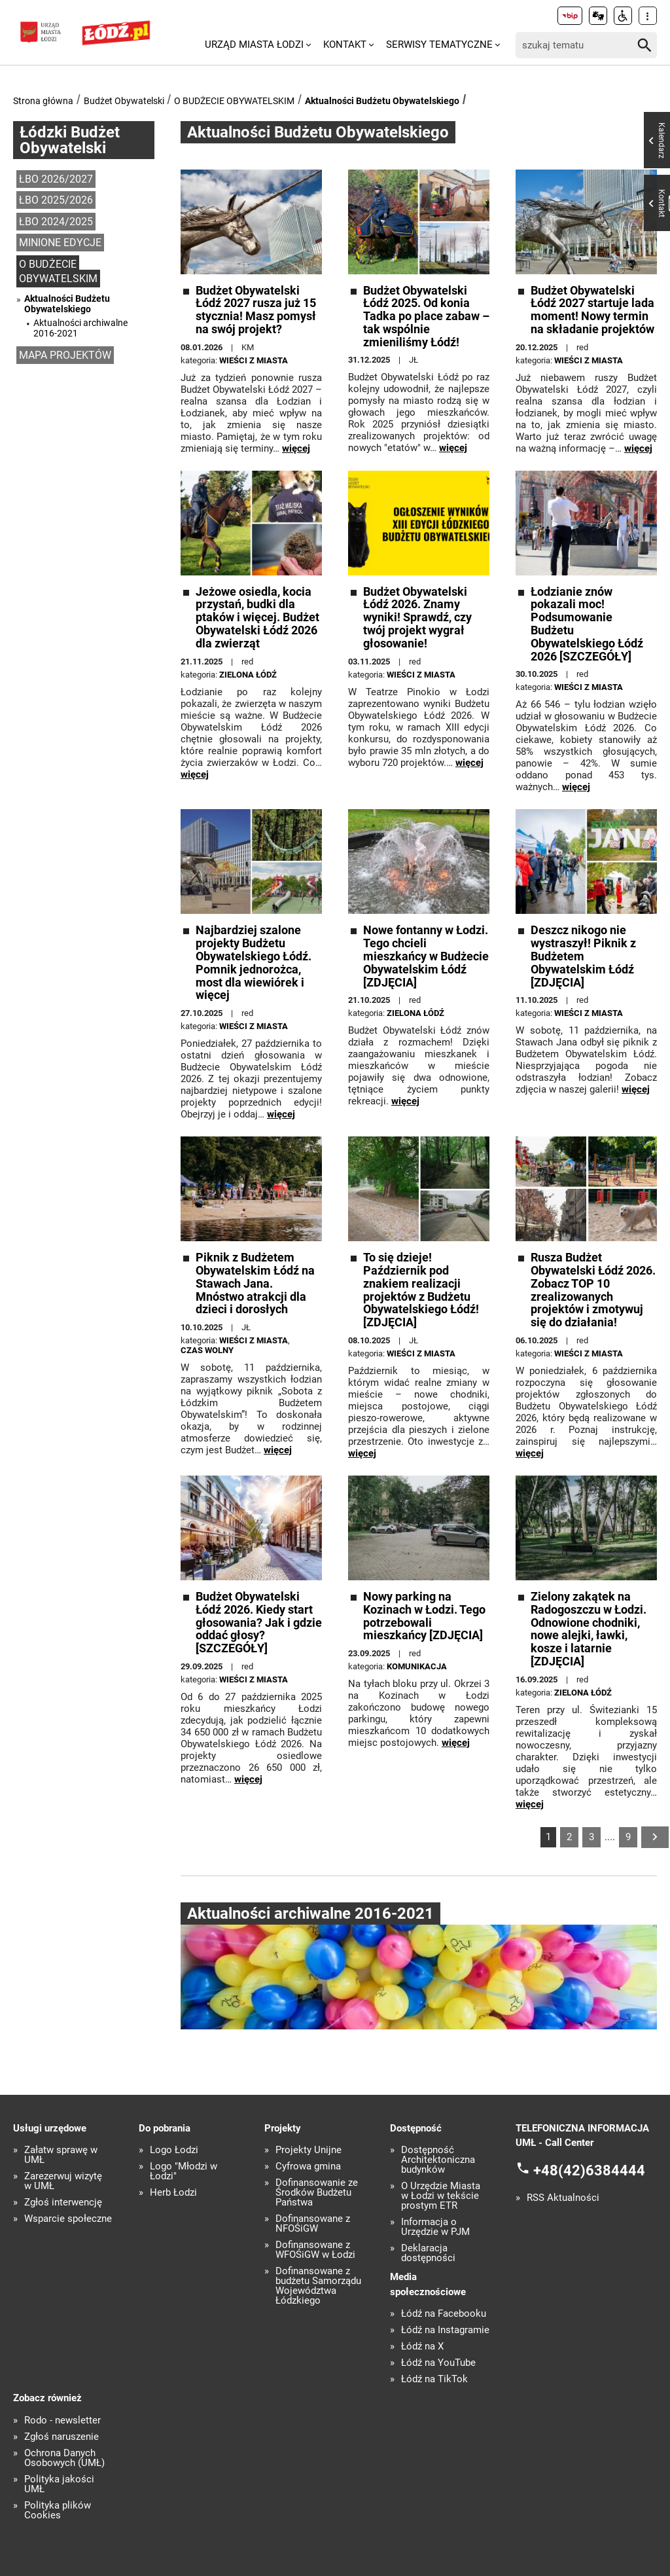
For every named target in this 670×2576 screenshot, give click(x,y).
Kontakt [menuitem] (344, 44)
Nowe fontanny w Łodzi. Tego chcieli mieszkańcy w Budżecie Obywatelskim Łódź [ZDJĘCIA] (426, 956)
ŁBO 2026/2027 (56, 179)
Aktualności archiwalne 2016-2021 (80, 327)
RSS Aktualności (563, 2198)
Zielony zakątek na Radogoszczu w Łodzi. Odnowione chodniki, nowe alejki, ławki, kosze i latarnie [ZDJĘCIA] (588, 1629)
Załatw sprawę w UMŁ (60, 2155)
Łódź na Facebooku (443, 2314)
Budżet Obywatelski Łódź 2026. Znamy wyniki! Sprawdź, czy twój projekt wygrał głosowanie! (417, 617)
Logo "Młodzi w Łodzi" (183, 2171)
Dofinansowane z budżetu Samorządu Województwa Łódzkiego (318, 2286)
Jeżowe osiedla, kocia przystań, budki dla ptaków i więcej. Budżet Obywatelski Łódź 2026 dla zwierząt (257, 617)
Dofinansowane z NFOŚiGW (312, 2224)
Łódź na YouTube (438, 2363)
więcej (296, 448)
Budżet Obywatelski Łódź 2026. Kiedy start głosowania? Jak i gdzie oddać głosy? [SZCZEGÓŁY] (259, 1622)
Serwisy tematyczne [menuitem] (439, 44)
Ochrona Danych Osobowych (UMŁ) (64, 2458)
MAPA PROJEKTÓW (65, 355)
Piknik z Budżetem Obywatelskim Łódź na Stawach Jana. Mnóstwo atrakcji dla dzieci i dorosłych (255, 1283)
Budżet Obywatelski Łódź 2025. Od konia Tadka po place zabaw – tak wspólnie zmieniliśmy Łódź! (426, 316)
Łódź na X (422, 2346)
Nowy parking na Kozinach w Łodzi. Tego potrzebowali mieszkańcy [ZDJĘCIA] (424, 1616)
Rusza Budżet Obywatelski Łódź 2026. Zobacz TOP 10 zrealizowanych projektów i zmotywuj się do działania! (593, 1290)
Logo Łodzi (174, 2150)
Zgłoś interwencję (63, 2202)
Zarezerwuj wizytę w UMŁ (63, 2181)
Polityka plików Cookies (57, 2510)
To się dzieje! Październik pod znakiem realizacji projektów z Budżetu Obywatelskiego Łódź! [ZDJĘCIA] (421, 1290)
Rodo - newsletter (62, 2420)
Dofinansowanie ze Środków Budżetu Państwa (316, 2192)
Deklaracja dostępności (428, 2253)
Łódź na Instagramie (445, 2330)
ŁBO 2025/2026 (56, 200)
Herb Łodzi (173, 2193)
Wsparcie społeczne (68, 2219)
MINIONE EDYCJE (60, 242)
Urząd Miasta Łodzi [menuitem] (254, 44)
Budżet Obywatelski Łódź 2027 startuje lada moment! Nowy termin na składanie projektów (592, 310)
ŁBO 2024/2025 (56, 221)
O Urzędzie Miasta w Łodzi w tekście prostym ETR (440, 2196)
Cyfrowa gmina (308, 2166)
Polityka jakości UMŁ (59, 2484)
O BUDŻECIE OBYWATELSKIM (234, 101)
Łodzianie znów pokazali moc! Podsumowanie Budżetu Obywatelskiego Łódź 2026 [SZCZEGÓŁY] (587, 624)
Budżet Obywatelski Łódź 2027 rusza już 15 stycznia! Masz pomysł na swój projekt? (256, 310)
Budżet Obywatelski (124, 101)
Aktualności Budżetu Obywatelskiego (382, 101)
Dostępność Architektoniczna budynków (438, 2160)
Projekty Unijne (308, 2150)
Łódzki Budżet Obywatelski (70, 140)
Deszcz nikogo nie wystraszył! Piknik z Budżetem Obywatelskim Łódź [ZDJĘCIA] (583, 956)
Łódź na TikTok (434, 2379)
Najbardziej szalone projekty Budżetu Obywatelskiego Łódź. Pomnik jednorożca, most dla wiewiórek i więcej (253, 963)
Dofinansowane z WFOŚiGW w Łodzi (315, 2250)
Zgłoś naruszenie (61, 2437)
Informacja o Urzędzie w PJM (435, 2227)
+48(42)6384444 (589, 2170)
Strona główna (43, 101)
